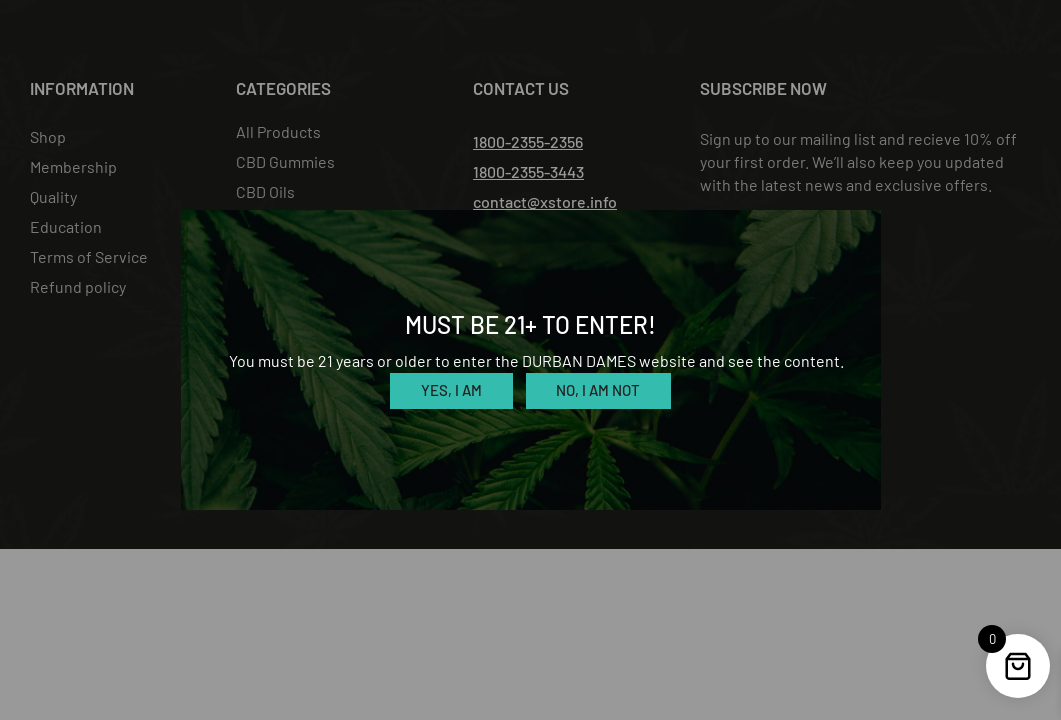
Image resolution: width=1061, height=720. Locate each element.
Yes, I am (451, 390)
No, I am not (598, 390)
